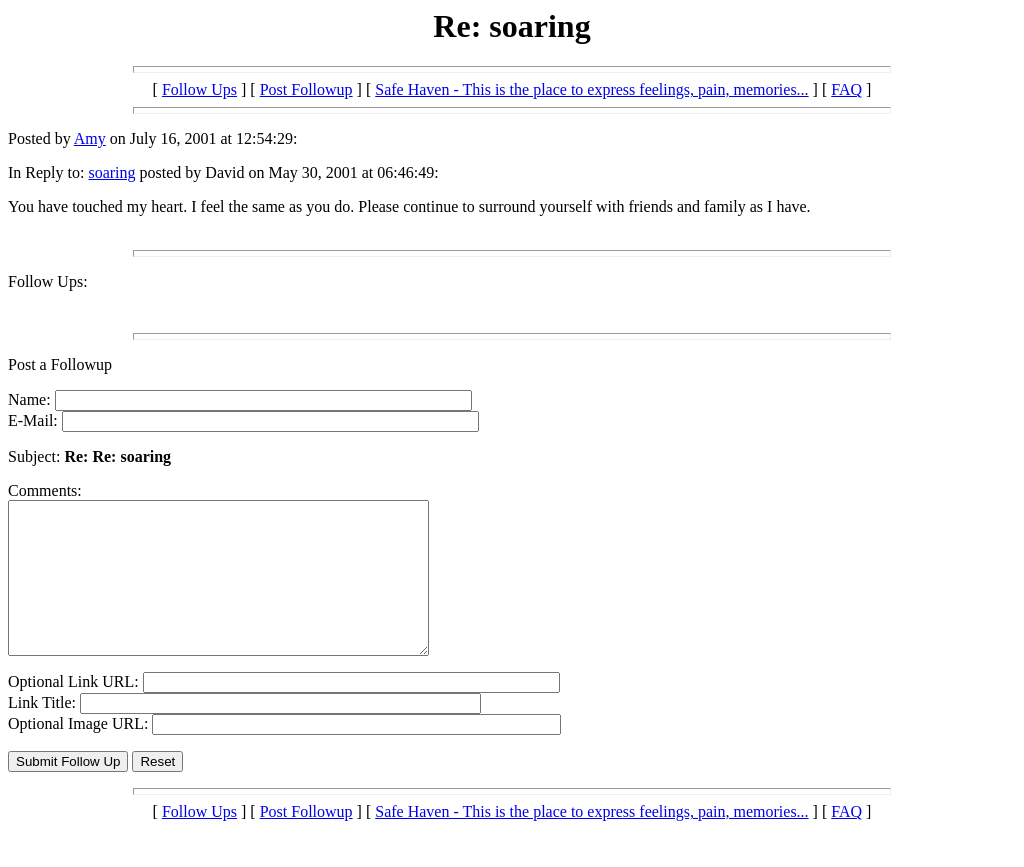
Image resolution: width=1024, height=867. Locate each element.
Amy (90, 138)
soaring (111, 172)
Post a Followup (60, 364)
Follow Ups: (48, 281)
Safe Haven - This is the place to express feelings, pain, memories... (591, 89)
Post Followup (306, 89)
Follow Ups (199, 89)
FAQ (846, 89)
